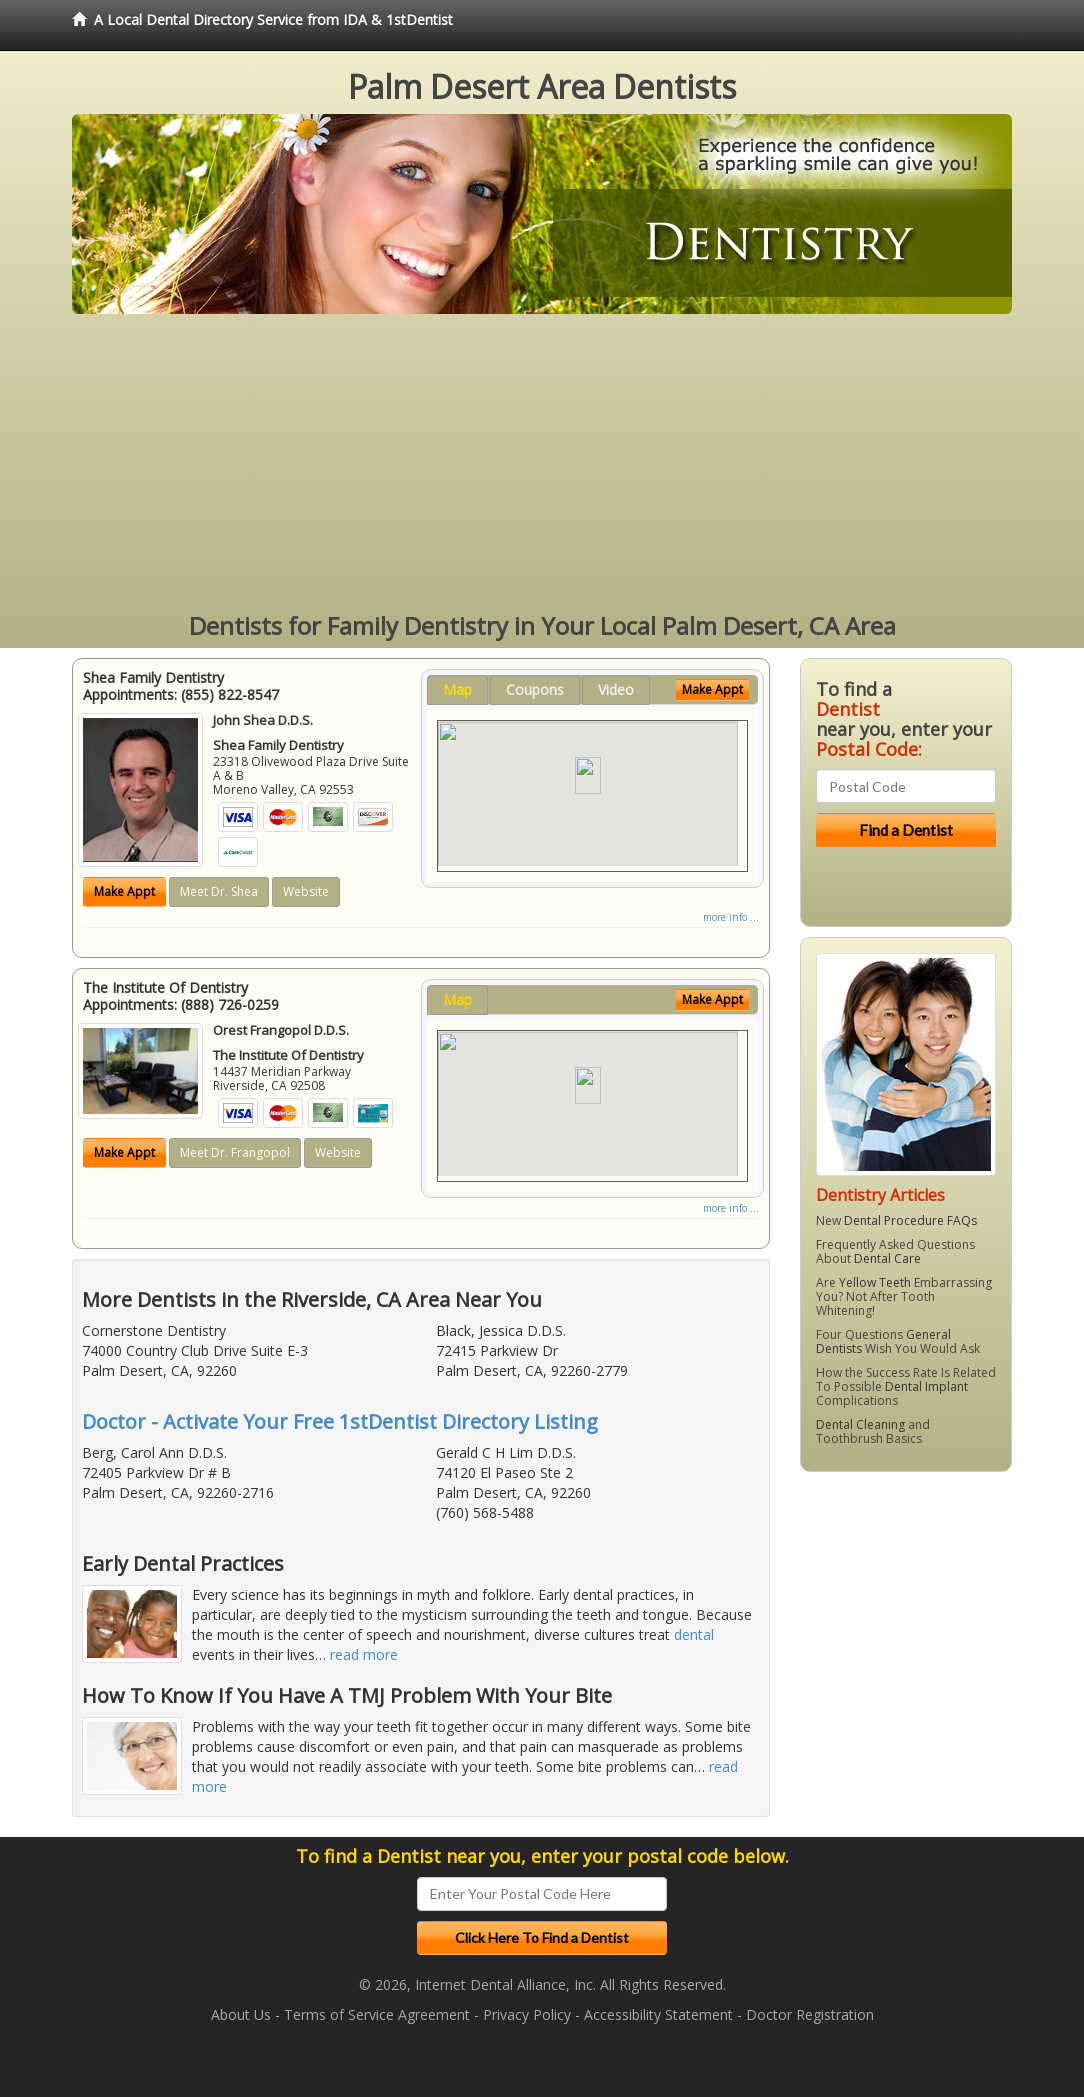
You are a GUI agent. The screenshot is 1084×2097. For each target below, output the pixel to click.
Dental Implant (926, 1386)
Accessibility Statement (658, 2014)
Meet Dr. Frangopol (235, 1152)
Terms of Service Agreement (377, 2014)
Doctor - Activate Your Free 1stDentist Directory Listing (340, 1421)
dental (694, 1634)
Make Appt (124, 891)
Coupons (535, 689)
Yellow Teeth (875, 1282)
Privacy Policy (527, 2014)
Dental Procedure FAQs (910, 1220)
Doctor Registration (810, 2014)
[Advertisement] (542, 464)
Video (616, 689)
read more (364, 1654)
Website (306, 891)
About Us (241, 2014)
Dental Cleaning (860, 1424)
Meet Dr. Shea (219, 891)
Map (457, 689)
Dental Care (887, 1258)
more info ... (731, 917)
